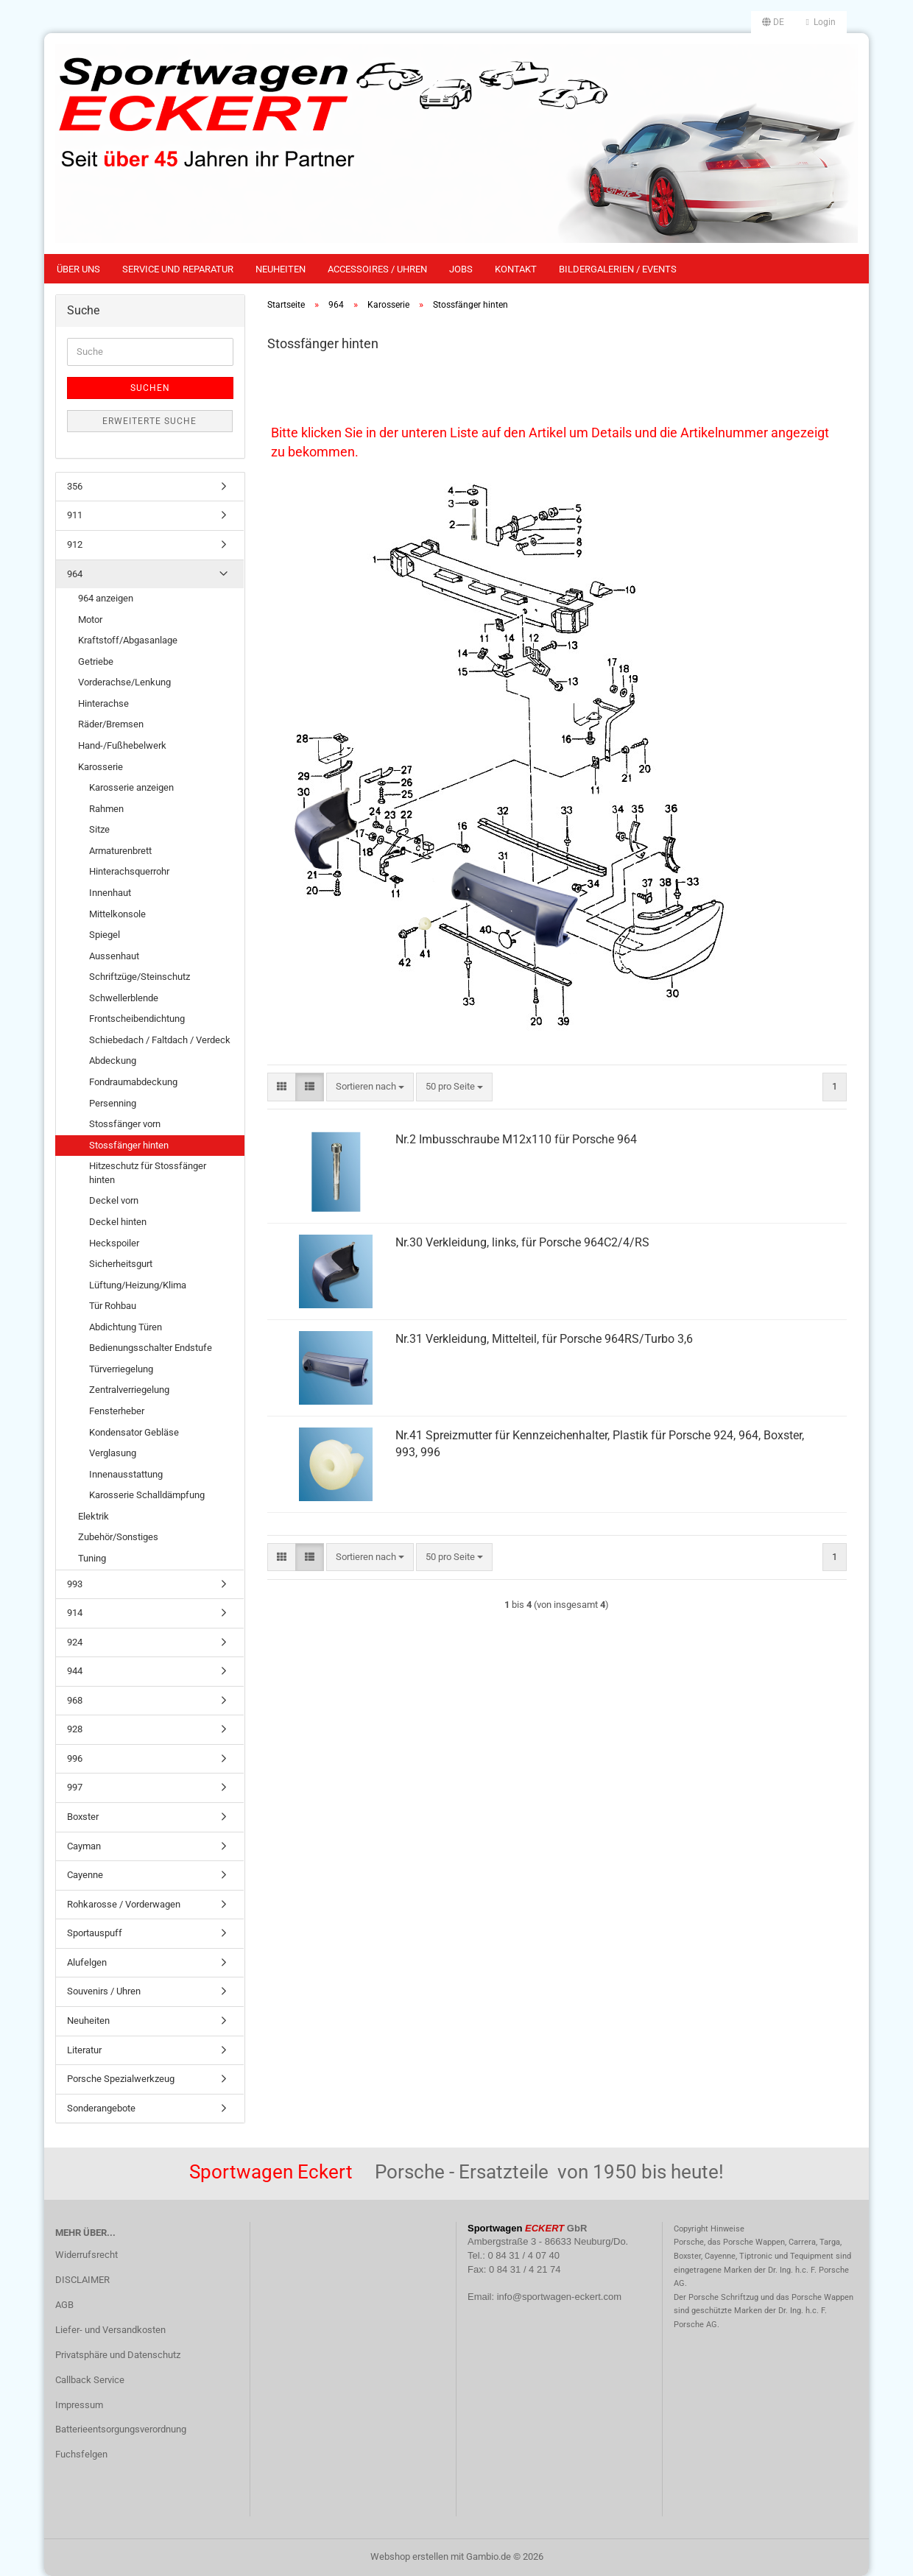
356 (74, 486)
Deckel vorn (113, 1200)
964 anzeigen (105, 598)
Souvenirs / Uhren (104, 1991)
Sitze (99, 829)
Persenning (112, 1103)
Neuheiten (280, 269)
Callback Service (89, 2379)
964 (74, 573)
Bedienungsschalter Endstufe (150, 1347)
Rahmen (106, 808)
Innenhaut (110, 892)
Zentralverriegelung (129, 1389)
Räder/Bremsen (111, 724)
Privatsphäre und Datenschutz (117, 2354)
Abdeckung (112, 1060)
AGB (64, 2304)
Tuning (92, 1558)
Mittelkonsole (117, 914)
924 (74, 1642)
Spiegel (104, 934)
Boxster (83, 1816)
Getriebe (95, 661)
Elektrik (93, 1516)
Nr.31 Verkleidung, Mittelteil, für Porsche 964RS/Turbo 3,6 (544, 1339)
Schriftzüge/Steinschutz (139, 976)
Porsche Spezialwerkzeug (121, 2078)
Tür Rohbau (112, 1305)
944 (74, 1670)
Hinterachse (103, 703)
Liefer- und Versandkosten (110, 2329)
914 (74, 1612)
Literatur (84, 2049)
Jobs (461, 269)
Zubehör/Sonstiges (118, 1536)
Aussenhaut (114, 955)
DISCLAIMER (82, 2279)
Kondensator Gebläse (134, 1432)
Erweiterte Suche (149, 421)
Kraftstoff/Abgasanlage (127, 640)
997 (74, 1787)
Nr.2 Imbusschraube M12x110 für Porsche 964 (516, 1139)
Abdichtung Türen (125, 1327)
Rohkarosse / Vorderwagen (123, 1904)
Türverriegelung (121, 1369)
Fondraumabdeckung (133, 1081)
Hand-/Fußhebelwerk (122, 745)
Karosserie (100, 766)
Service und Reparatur (177, 269)
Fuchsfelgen (81, 2454)
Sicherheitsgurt (120, 1263)
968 (74, 1700)
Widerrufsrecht (86, 2254)
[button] (773, 22)
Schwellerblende (123, 997)
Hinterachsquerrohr (129, 871)
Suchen (150, 388)
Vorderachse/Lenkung (124, 682)
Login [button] (821, 22)
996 (74, 1758)
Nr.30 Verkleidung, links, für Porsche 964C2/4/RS (522, 1242)
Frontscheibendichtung (137, 1018)
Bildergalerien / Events (618, 269)
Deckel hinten (118, 1221)
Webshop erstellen (409, 2556)
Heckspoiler (114, 1243)
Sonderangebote (101, 2108)
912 (74, 544)
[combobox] (370, 1087)
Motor (90, 619)
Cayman (84, 1846)
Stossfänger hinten (129, 1145)
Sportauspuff (94, 1932)
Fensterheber (116, 1410)
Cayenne (85, 1874)
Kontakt (516, 269)
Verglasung (112, 1452)
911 (74, 515)
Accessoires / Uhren (377, 269)
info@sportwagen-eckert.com (559, 2296)
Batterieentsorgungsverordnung (120, 2429)
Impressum (79, 2404)
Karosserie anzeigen (131, 787)
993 (74, 1583)
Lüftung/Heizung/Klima (137, 1285)
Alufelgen (87, 1962)
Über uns (78, 269)
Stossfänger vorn (125, 1123)
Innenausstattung (126, 1474)
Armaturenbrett (120, 850)
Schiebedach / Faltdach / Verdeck (159, 1039)
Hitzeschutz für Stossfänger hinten (147, 1172)
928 (74, 1729)
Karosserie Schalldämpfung (147, 1494)
